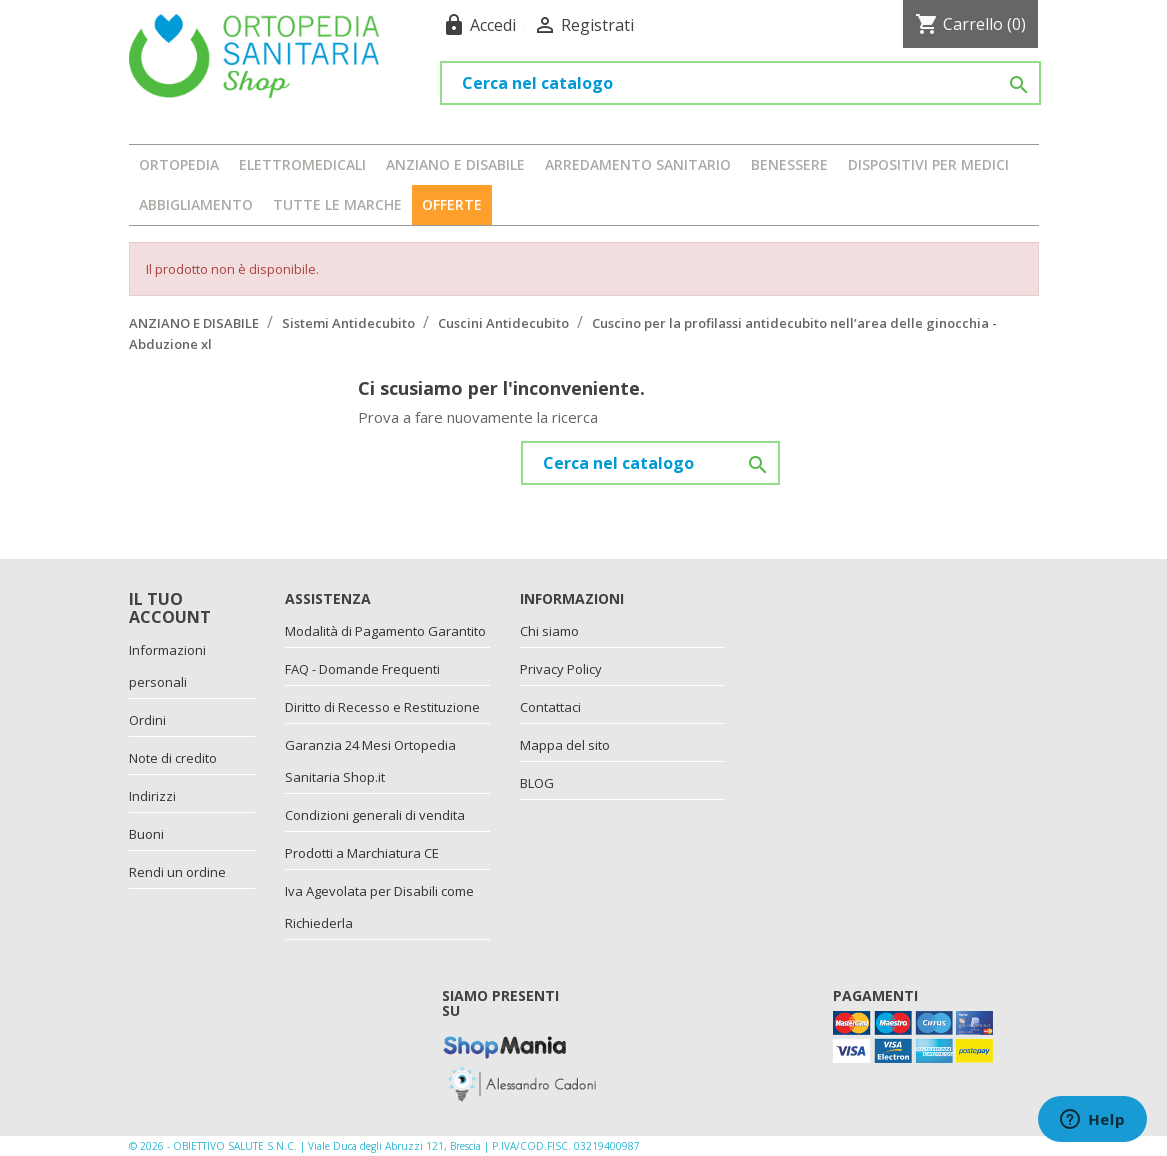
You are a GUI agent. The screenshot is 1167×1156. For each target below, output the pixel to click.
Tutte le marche (337, 204)
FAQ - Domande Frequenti (362, 669)
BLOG (537, 783)
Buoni (146, 834)
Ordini (147, 720)
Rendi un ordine (177, 872)
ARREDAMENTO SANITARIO (638, 164)
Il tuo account (170, 608)
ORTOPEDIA (179, 164)
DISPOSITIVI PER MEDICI (928, 164)
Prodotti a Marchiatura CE (362, 853)
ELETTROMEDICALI (302, 164)
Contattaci (550, 707)
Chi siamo (549, 631)
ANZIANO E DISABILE (455, 164)
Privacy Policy (561, 669)
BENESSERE (789, 164)
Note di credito (173, 758)
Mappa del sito (565, 745)
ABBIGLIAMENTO (196, 204)
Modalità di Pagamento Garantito (385, 631)
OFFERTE (452, 204)
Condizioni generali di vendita (375, 815)
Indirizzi (152, 796)
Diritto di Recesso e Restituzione (382, 707)
